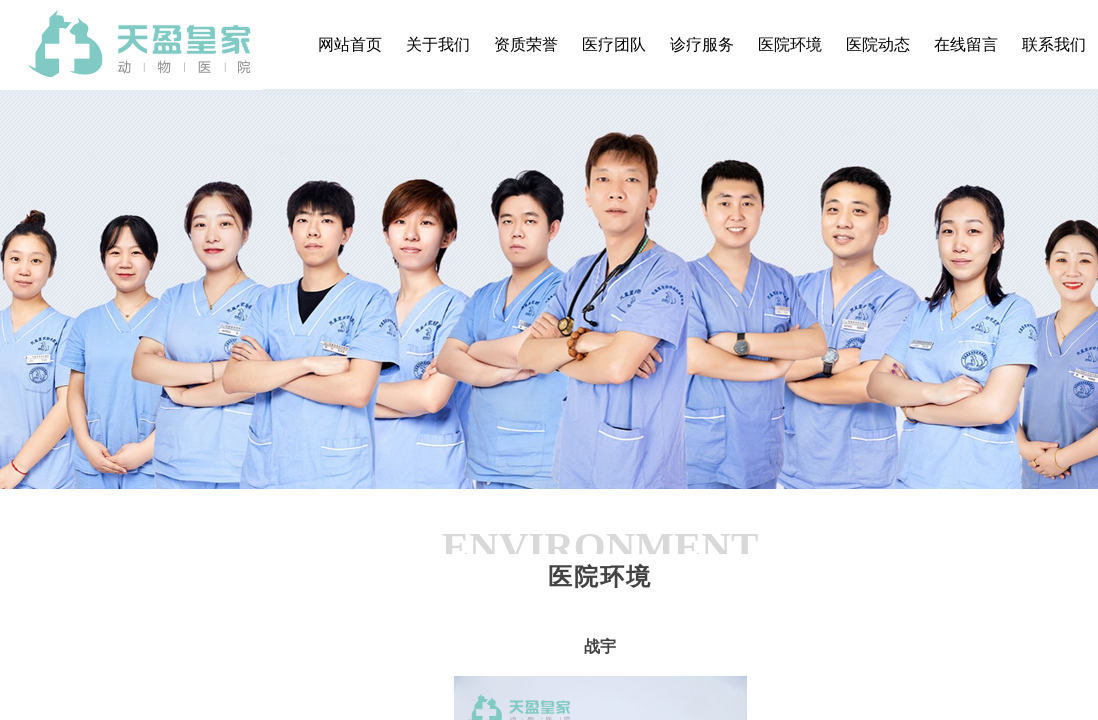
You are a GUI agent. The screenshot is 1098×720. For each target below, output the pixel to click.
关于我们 (438, 44)
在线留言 (966, 44)
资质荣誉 (526, 44)
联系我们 (1054, 44)
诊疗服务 (702, 44)
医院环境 (790, 44)
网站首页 (350, 44)
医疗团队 (614, 44)
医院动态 (878, 44)
